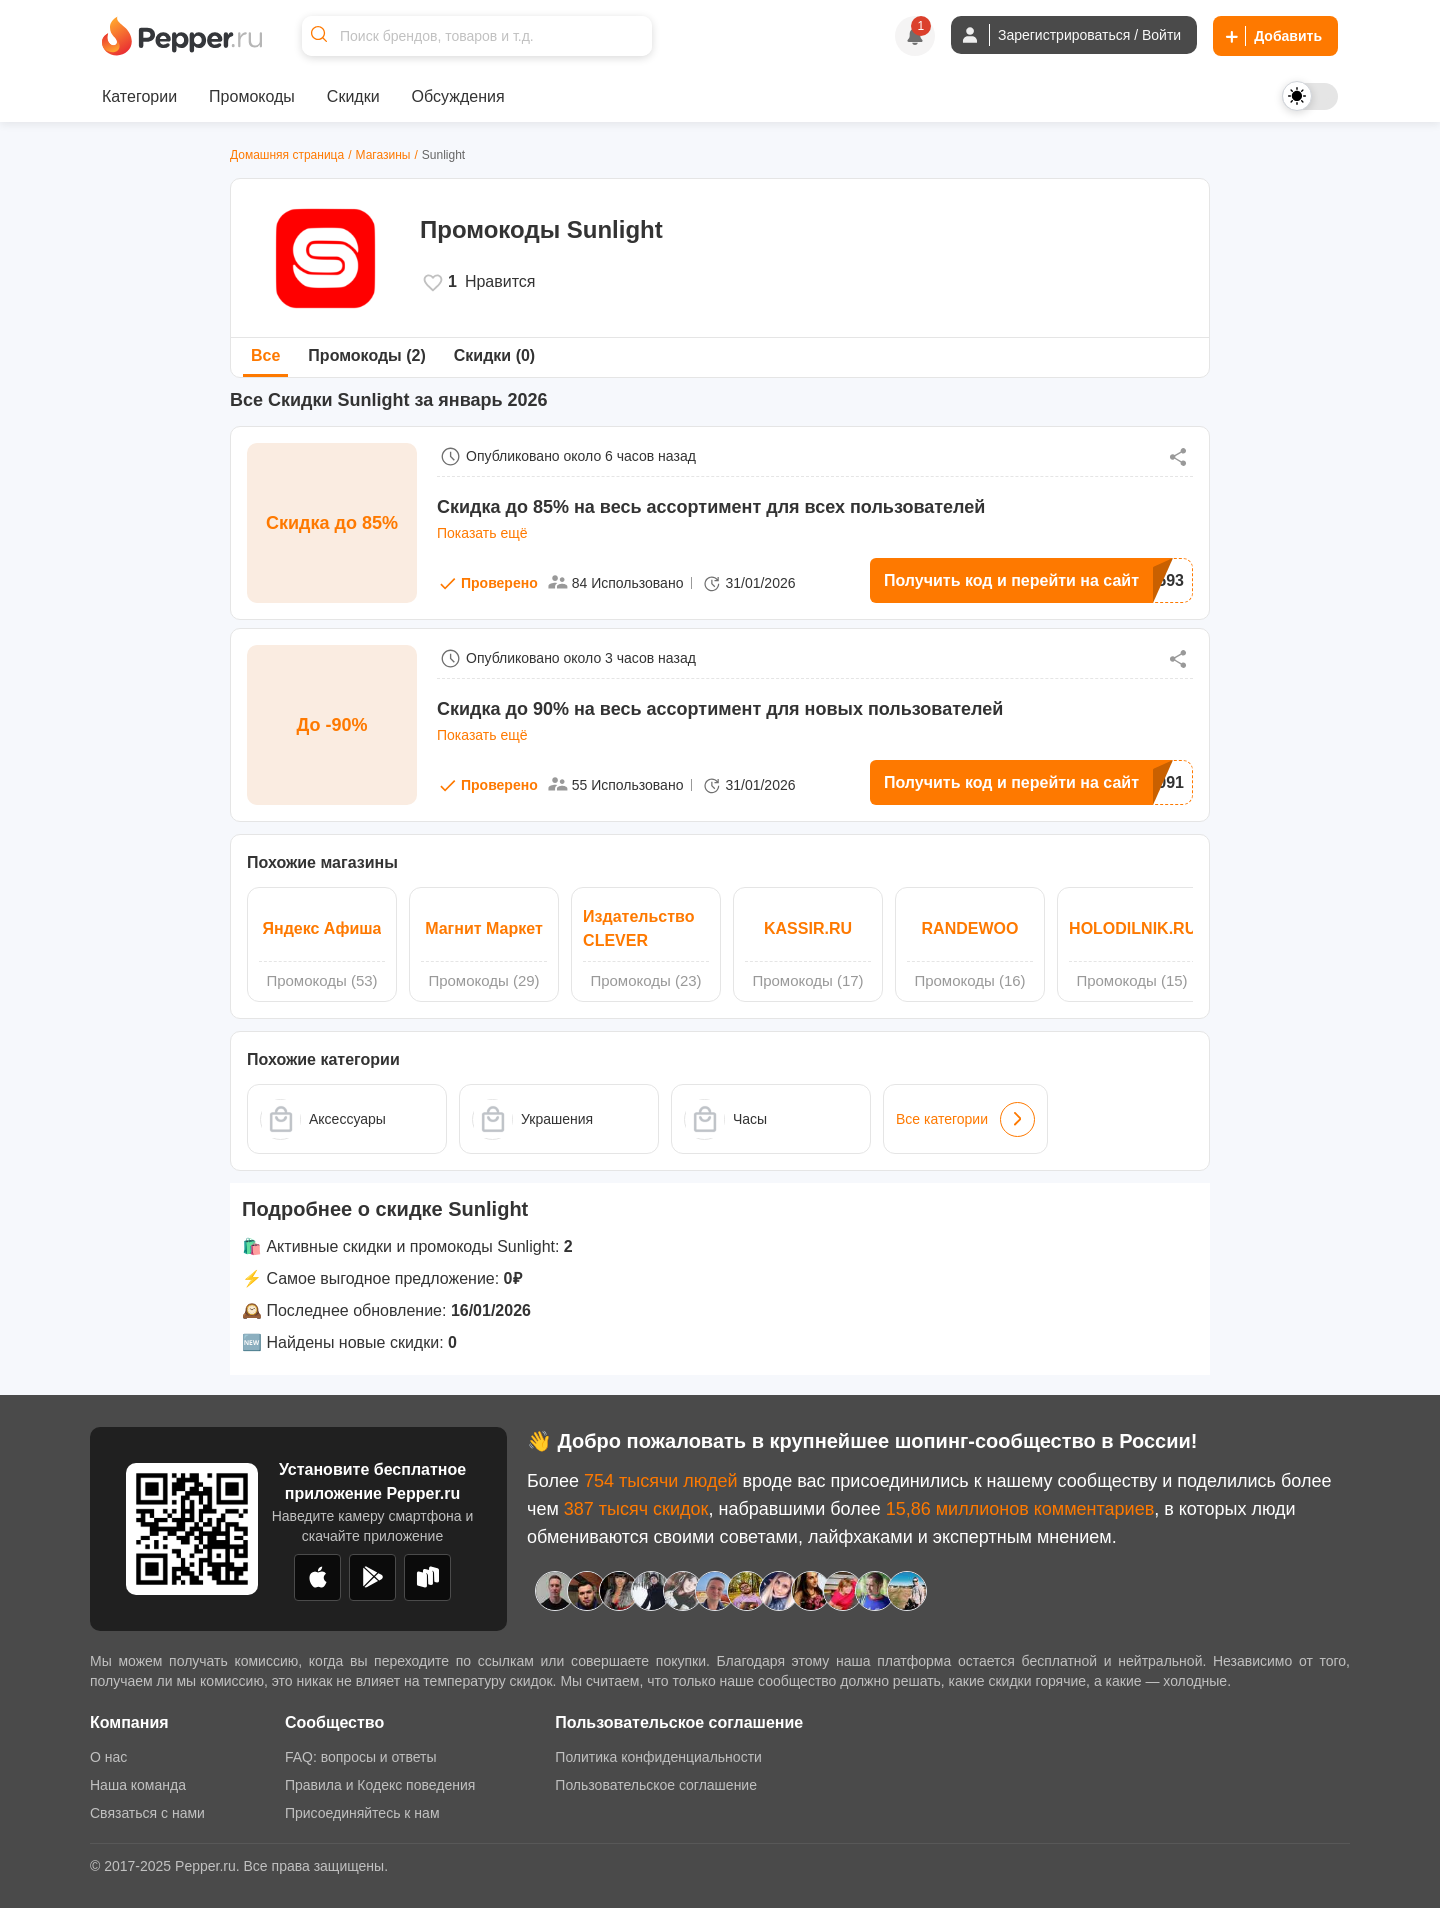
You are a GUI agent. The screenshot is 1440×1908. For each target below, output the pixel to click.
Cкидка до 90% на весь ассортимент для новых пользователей (720, 709)
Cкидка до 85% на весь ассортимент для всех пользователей (711, 507)
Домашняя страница (287, 155)
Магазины (383, 155)
